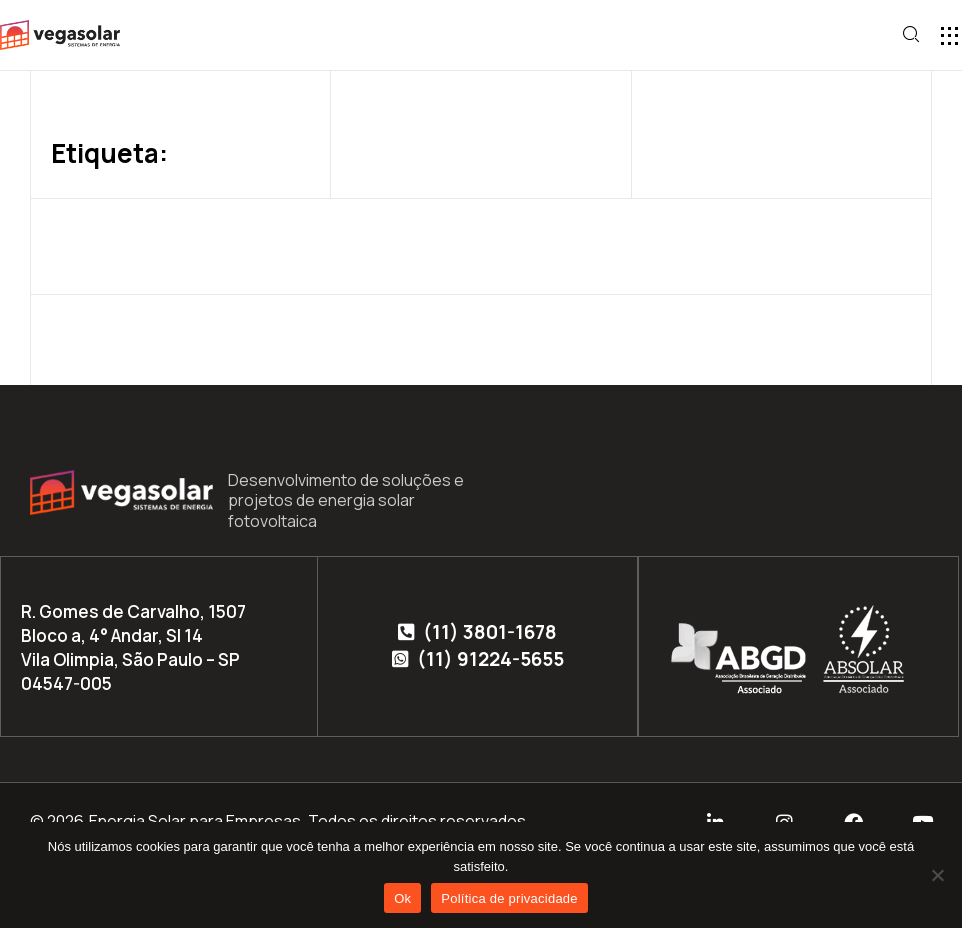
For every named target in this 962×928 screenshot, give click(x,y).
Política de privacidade (509, 898)
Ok (402, 898)
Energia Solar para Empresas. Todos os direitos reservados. (309, 821)
